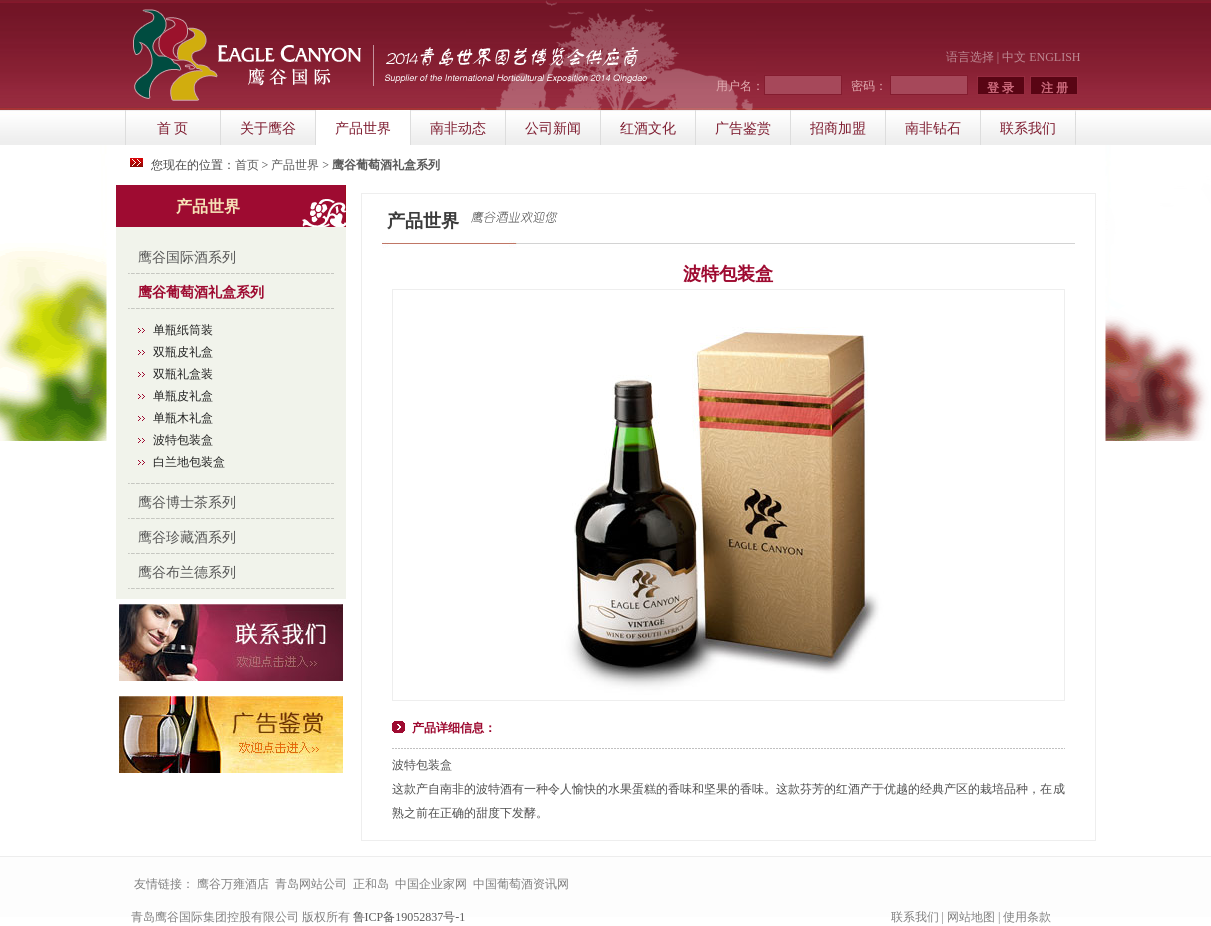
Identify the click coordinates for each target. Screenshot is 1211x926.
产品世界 (363, 128)
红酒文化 (648, 128)
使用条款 (1027, 917)
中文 (1014, 57)
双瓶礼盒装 (183, 374)
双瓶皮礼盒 (183, 352)
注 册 (1054, 88)
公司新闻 (553, 128)
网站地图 (971, 917)
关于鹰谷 (268, 128)
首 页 (173, 128)
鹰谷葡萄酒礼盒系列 (201, 292)
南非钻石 (933, 128)
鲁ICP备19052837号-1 (409, 917)
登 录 (1000, 88)
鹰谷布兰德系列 (187, 572)
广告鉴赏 (743, 128)
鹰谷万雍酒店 (233, 884)
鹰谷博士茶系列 (187, 502)
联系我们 (1028, 128)
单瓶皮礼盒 (183, 396)
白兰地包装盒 (189, 462)
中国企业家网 (431, 884)
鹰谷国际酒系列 (187, 257)
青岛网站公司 (311, 884)
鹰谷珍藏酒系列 (187, 537)
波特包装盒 (183, 440)
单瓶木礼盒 (183, 418)
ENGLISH (1054, 57)
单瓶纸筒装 (183, 330)
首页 (247, 165)
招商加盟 (838, 128)
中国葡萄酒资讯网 (521, 884)
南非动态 (458, 128)
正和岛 (371, 884)
